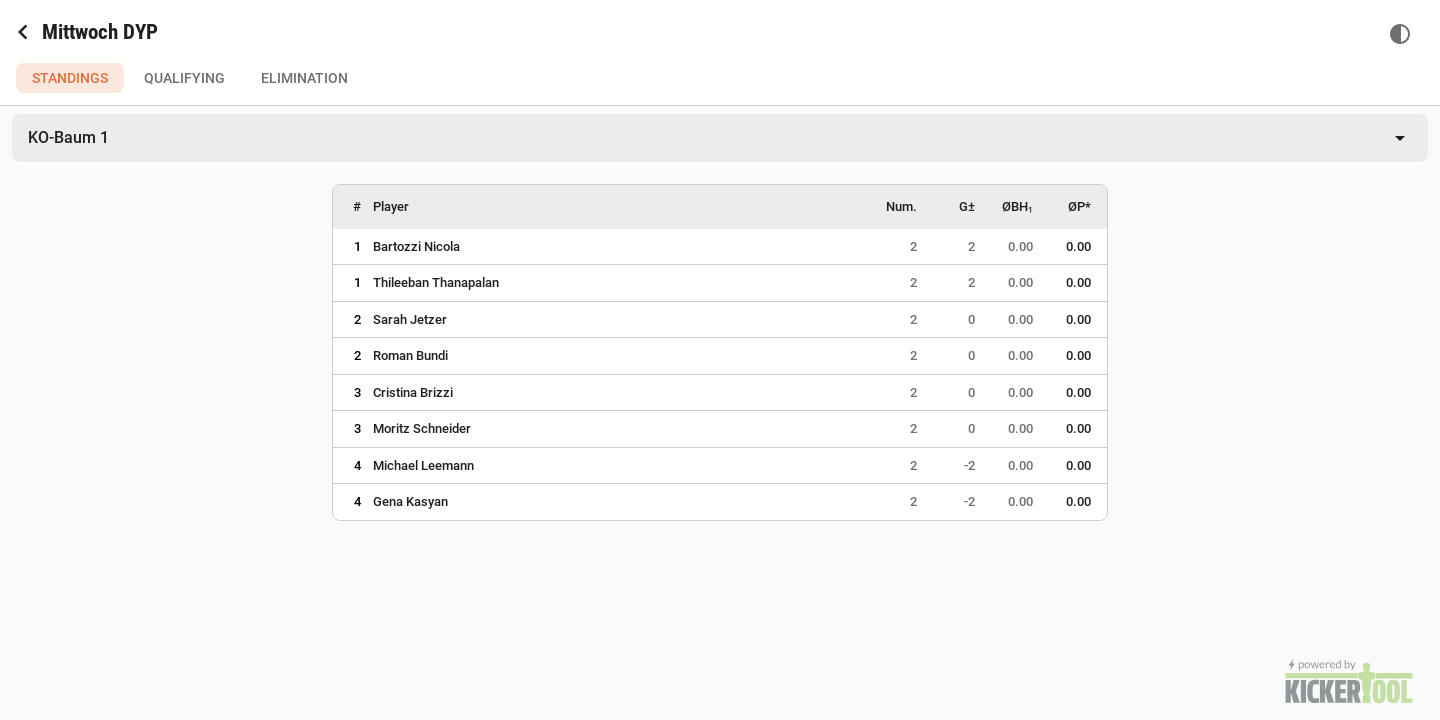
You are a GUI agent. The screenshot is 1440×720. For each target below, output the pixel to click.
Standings (70, 78)
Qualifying (184, 78)
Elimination (304, 78)
